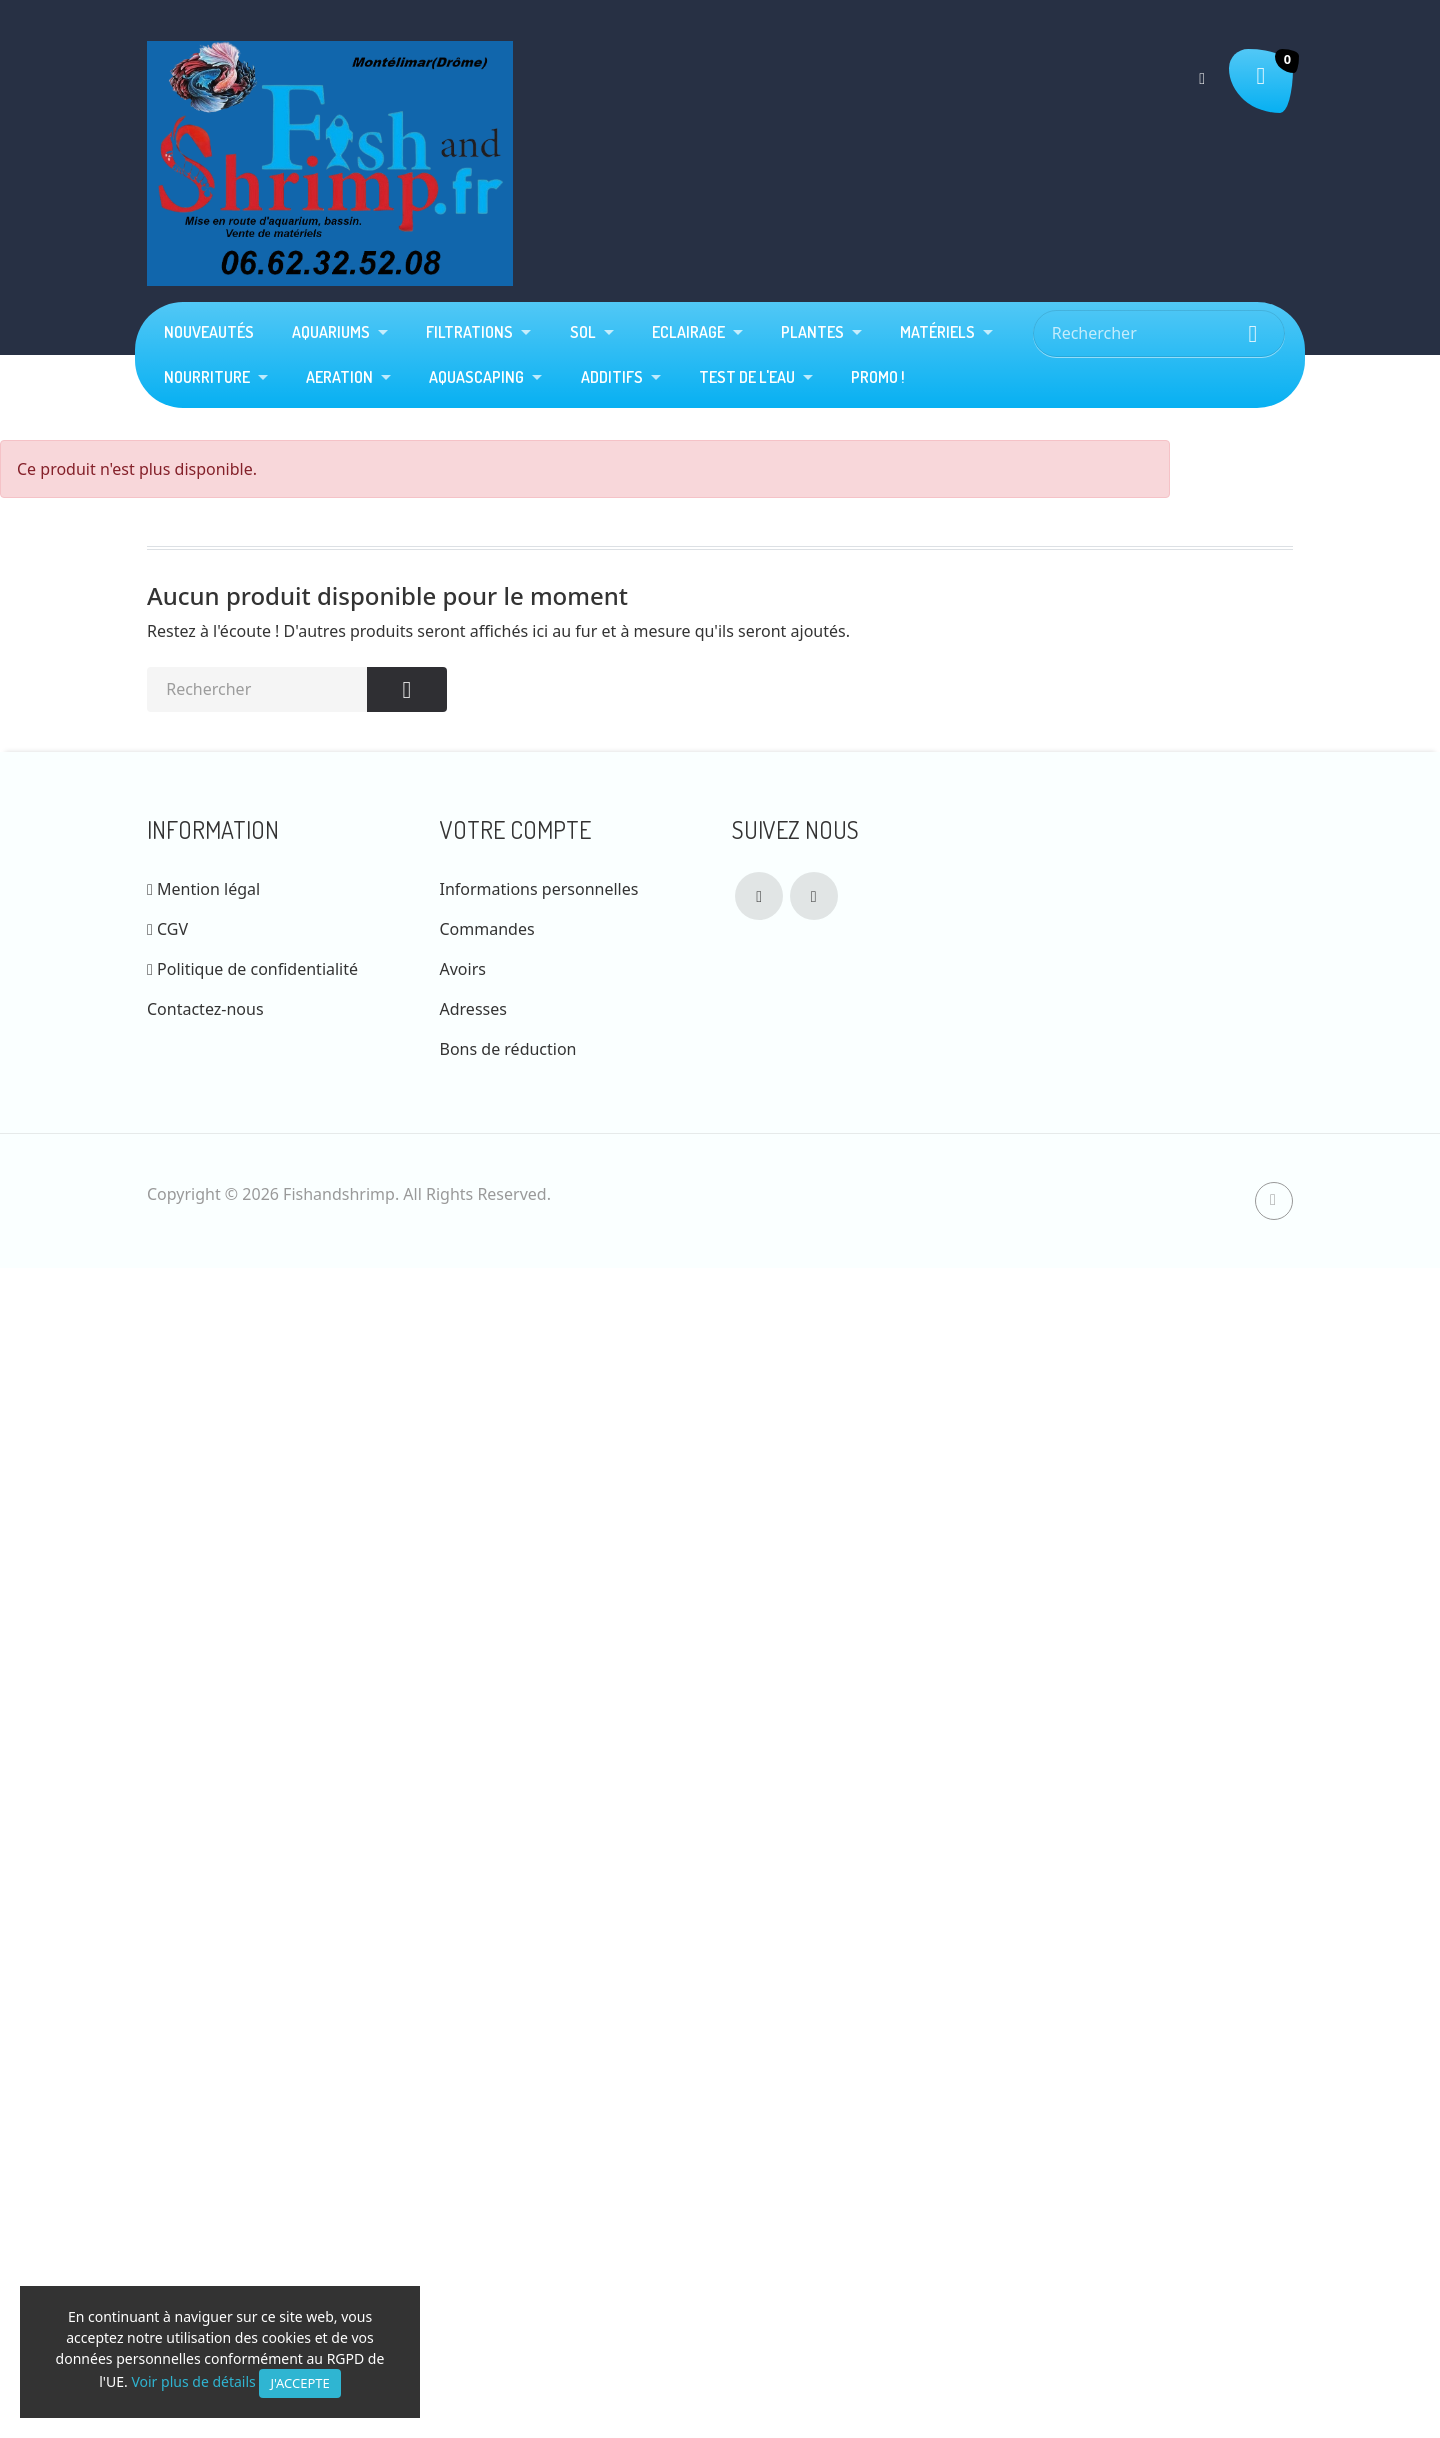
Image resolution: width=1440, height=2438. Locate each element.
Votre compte (515, 829)
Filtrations (469, 332)
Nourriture (207, 377)
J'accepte (299, 2383)
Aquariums (331, 332)
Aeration (339, 377)
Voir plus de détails (193, 2381)
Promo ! (878, 377)
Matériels (937, 332)
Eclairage (688, 332)
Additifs (612, 377)
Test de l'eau (747, 377)
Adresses (473, 1009)
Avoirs (463, 969)
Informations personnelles (539, 889)
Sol (583, 332)
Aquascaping (476, 377)
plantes (812, 332)
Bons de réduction (508, 1049)
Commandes (487, 929)
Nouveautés (209, 332)
